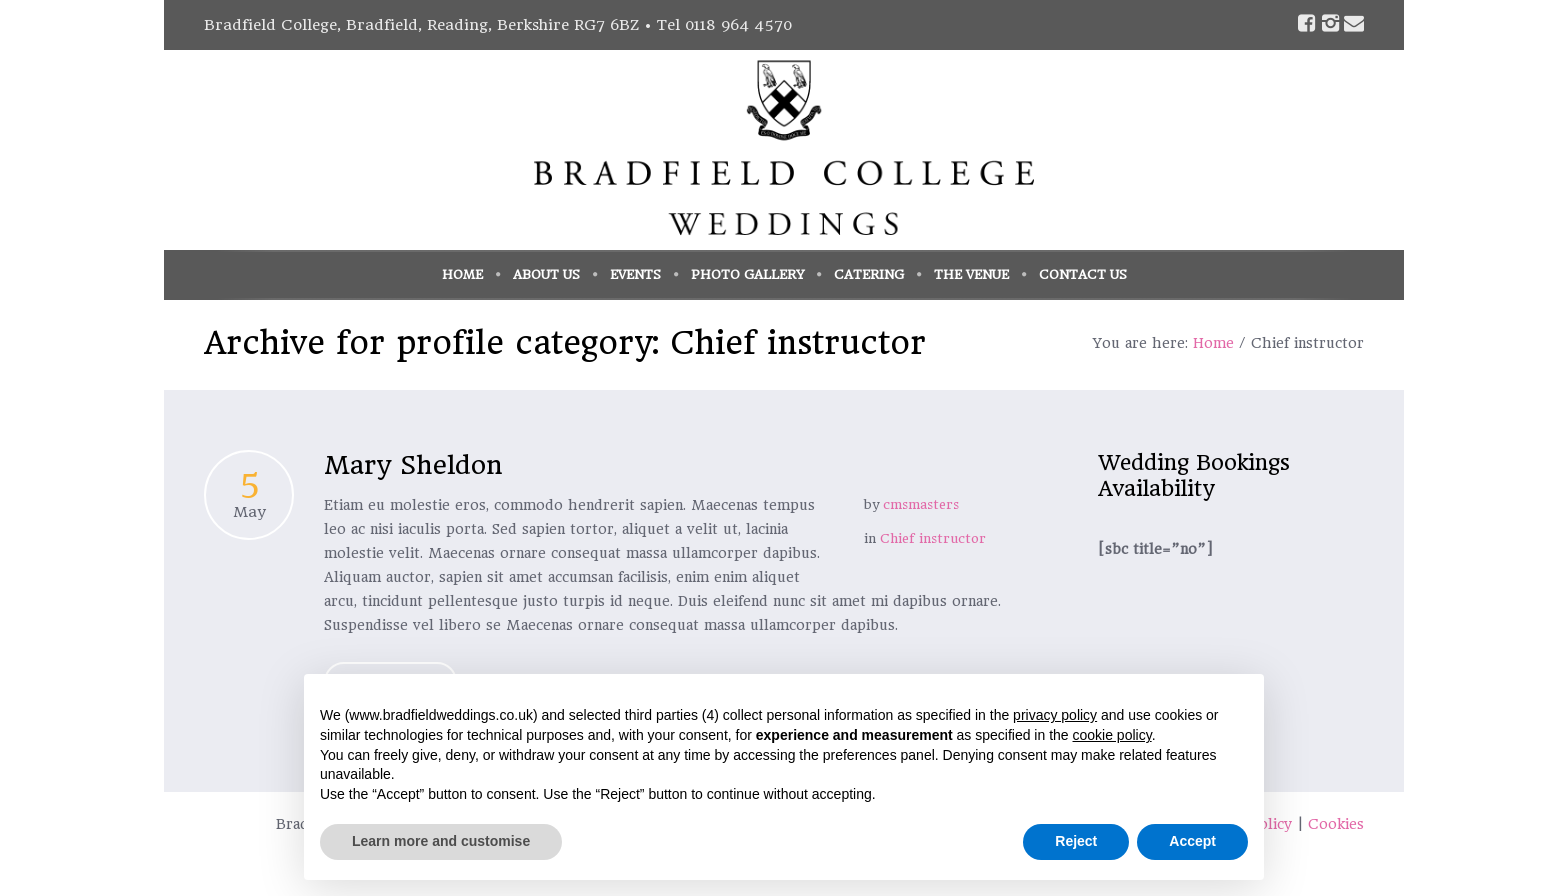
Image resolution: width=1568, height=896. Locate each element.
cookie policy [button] (1112, 735)
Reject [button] (1076, 841)
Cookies (1336, 824)
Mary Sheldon (413, 465)
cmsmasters (921, 504)
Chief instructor (933, 538)
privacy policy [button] (1055, 715)
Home (1213, 343)
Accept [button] (1192, 841)
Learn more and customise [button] (441, 841)
